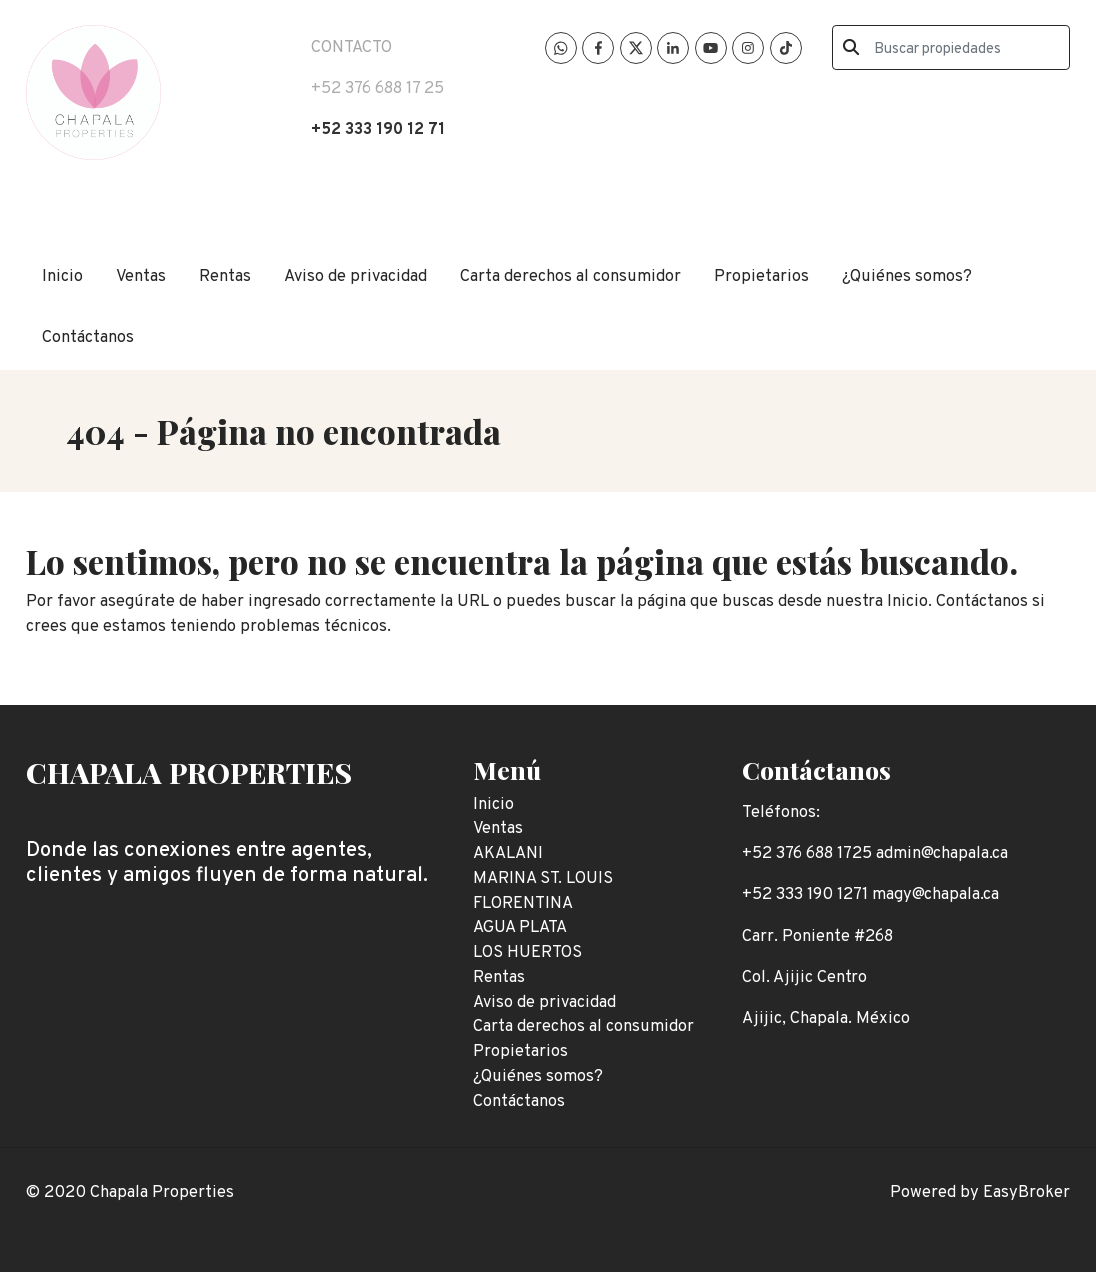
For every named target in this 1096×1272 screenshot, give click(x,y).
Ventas (141, 276)
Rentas (225, 276)
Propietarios (761, 276)
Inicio (62, 276)
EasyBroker (1026, 1192)
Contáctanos (88, 337)
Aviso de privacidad (355, 276)
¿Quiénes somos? (907, 276)
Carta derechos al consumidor (570, 276)
